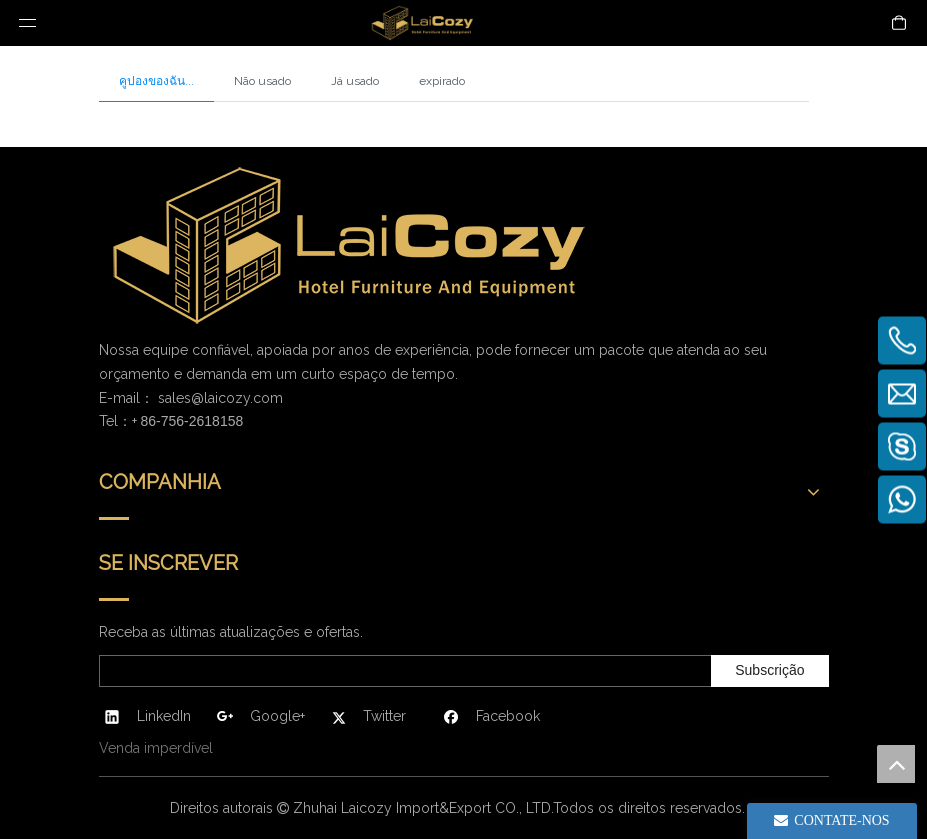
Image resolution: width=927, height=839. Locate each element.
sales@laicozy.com (220, 398)
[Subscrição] (769, 671)
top (896, 764)
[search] (401, 671)
